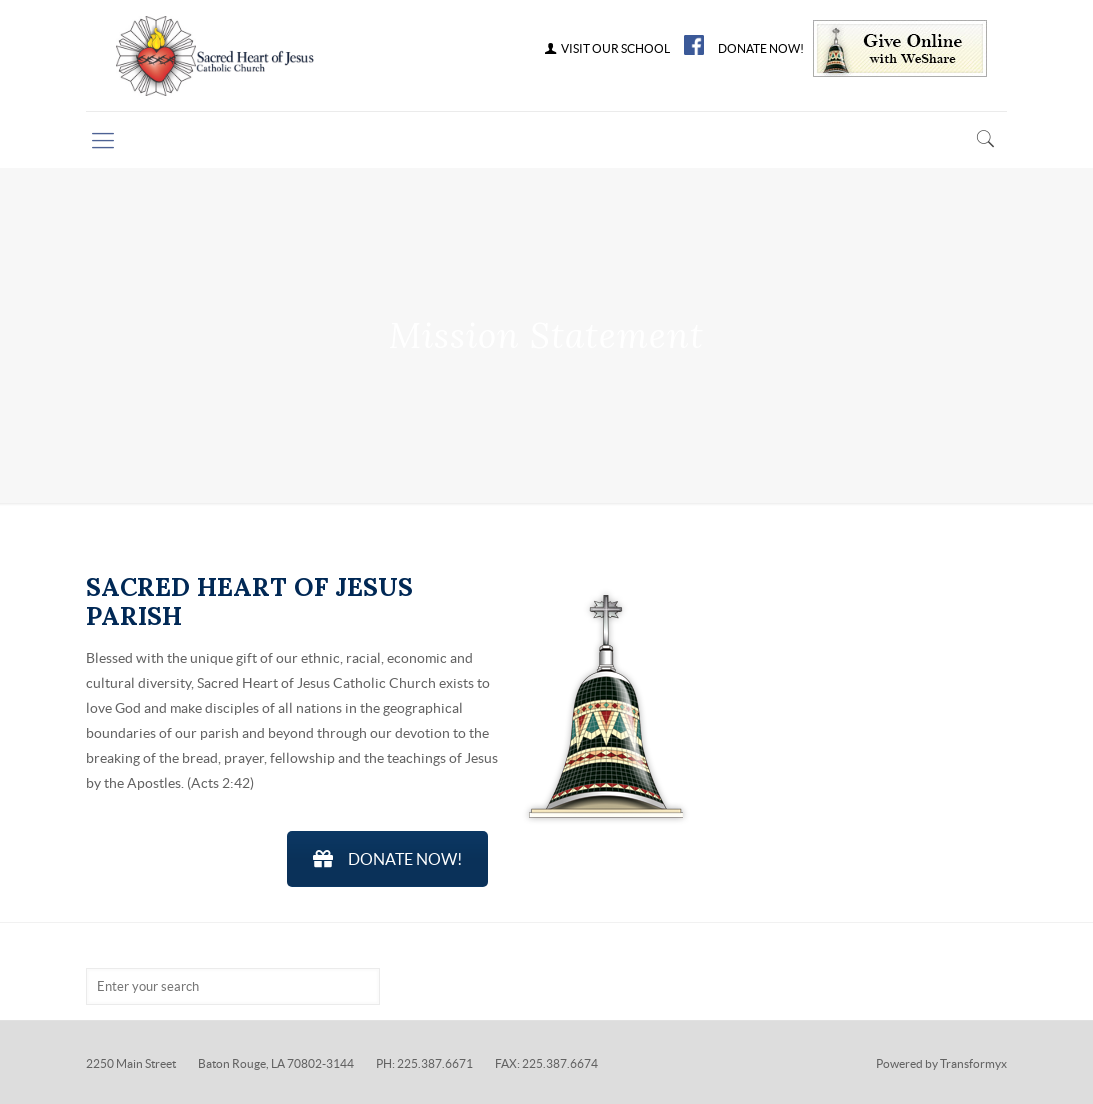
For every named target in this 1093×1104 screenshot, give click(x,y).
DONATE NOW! (761, 49)
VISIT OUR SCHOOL (606, 49)
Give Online (900, 48)
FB (694, 45)
